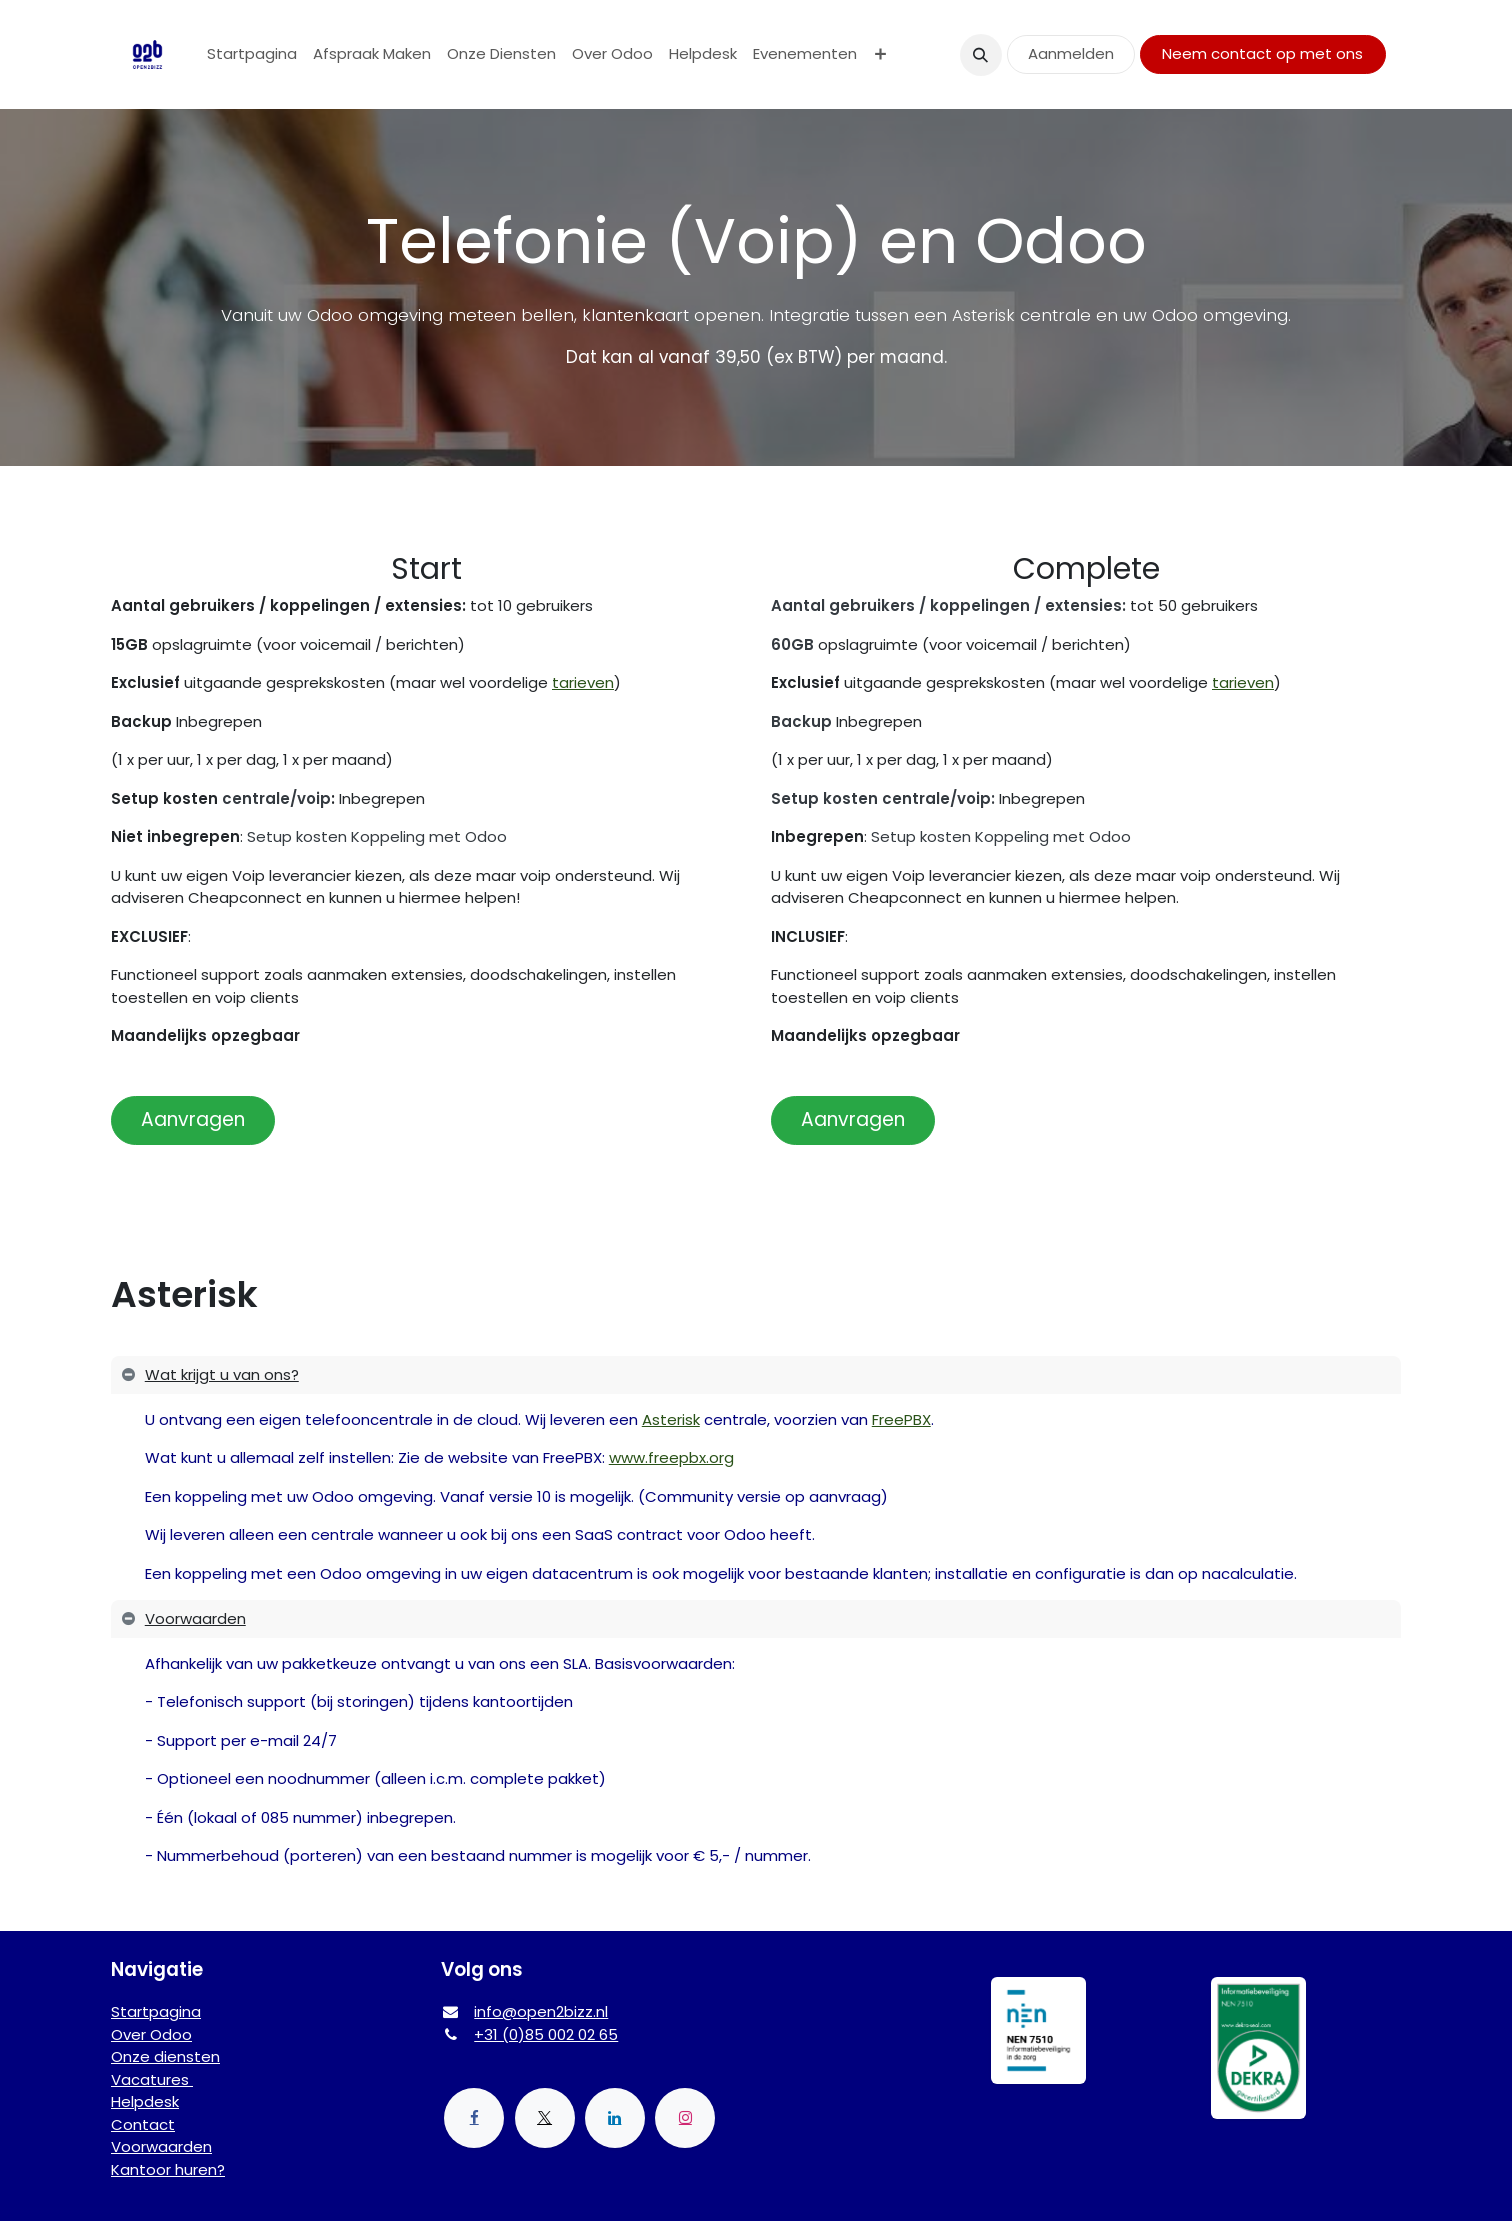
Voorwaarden (161, 2146)
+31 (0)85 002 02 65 (546, 2034)
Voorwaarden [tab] (195, 1618)
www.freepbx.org (671, 1457)
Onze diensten (165, 2056)
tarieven (583, 682)
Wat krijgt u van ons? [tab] (222, 1374)
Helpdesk (145, 2101)
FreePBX (901, 1419)
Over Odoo (151, 2034)
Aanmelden (1071, 53)
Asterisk (671, 1419)
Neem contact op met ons (1262, 53)
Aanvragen (193, 1119)
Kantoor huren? (168, 2169)
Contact (143, 2124)
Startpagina (156, 2011)
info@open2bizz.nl (541, 2011)
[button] (981, 55)
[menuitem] (252, 54)
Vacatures (152, 2079)
